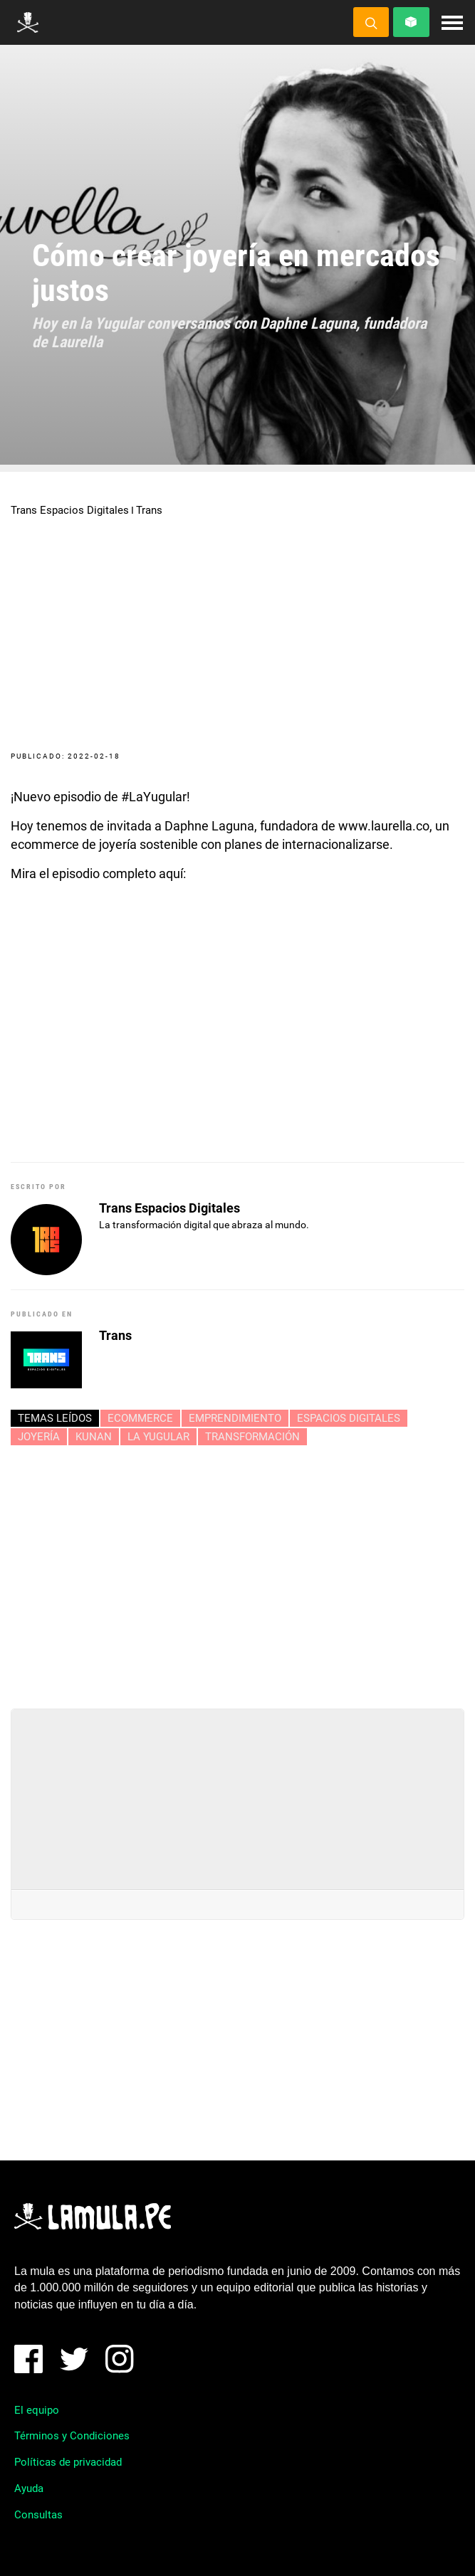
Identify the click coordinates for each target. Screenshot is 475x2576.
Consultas (38, 2514)
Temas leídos (55, 1418)
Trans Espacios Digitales (70, 510)
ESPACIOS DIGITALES (348, 1418)
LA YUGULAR (158, 1436)
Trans (149, 510)
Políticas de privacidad (68, 2462)
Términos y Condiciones (72, 2435)
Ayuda (28, 2488)
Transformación (252, 1436)
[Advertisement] (238, 1571)
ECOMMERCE (140, 1418)
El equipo (36, 2410)
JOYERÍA (39, 1436)
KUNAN (93, 1436)
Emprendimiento (235, 1418)
